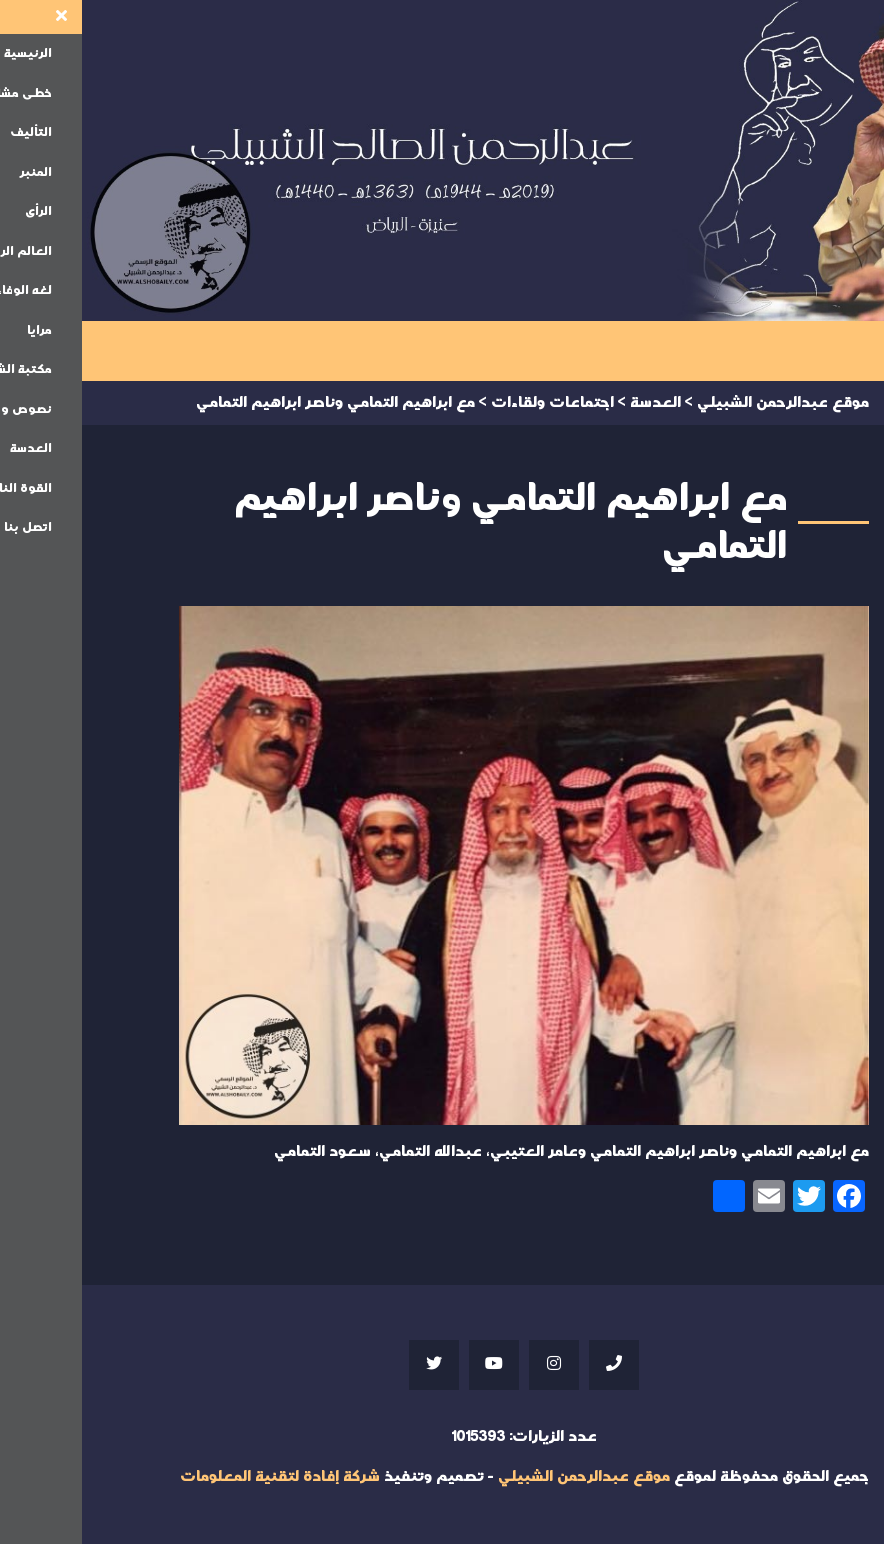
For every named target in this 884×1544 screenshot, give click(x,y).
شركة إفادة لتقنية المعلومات (198, 1476)
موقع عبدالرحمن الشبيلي (502, 1476)
